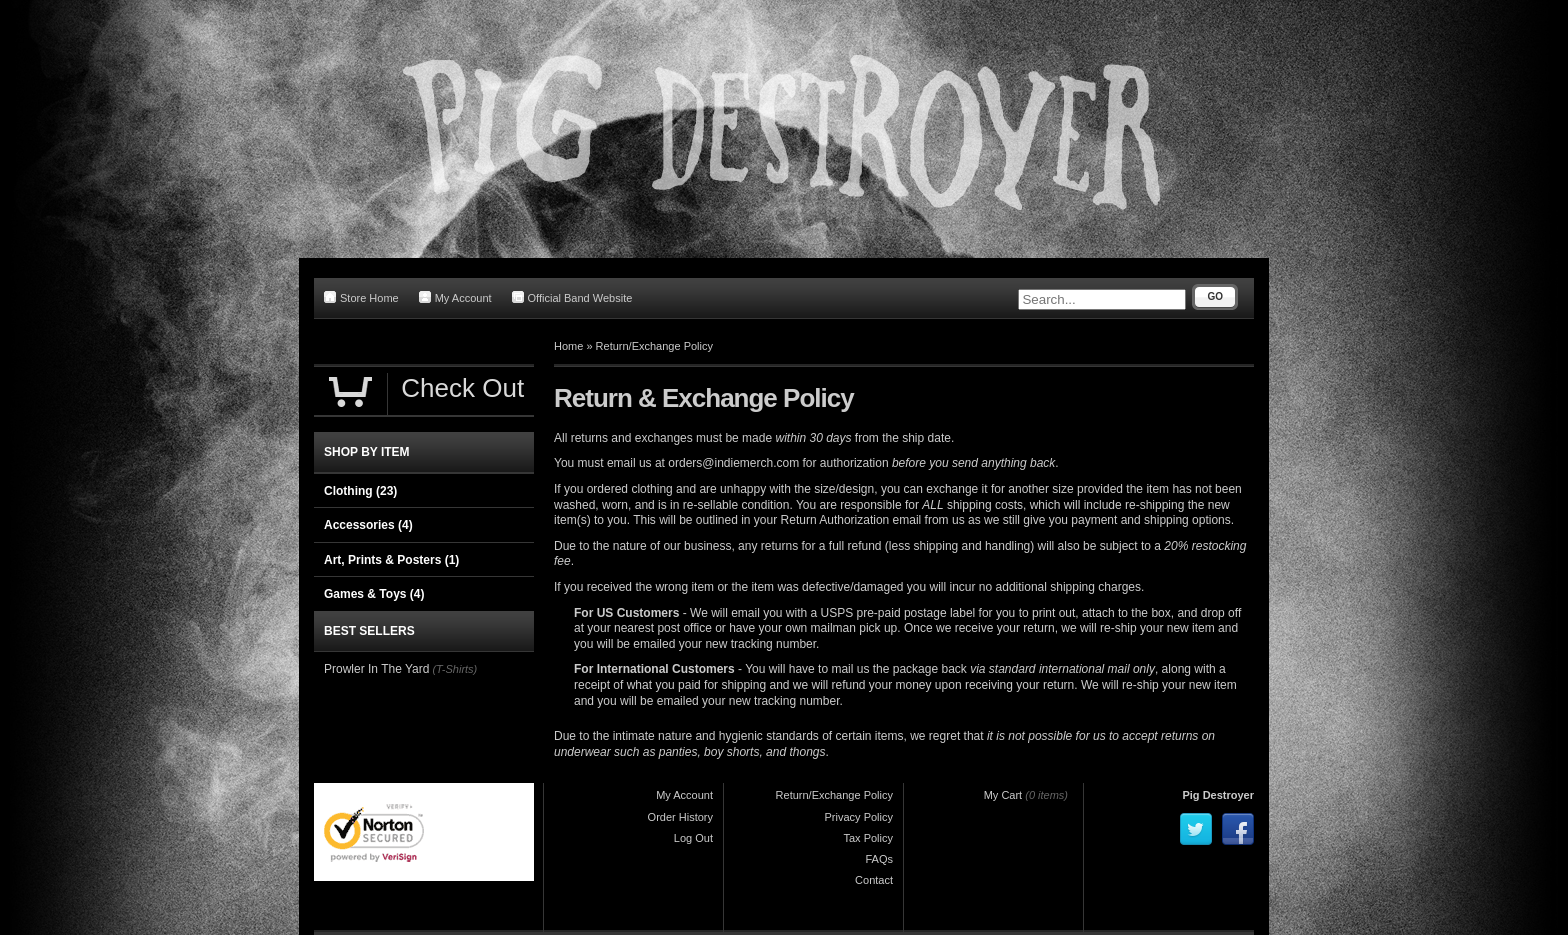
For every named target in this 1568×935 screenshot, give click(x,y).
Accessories (368, 525)
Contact (874, 880)
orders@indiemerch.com (733, 463)
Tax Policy (868, 838)
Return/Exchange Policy (654, 346)
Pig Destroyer (1218, 795)
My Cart (1003, 795)
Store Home (361, 297)
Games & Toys (374, 594)
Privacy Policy (859, 817)
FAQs (879, 859)
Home (568, 346)
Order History (680, 817)
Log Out (693, 838)
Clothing (360, 491)
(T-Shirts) (454, 669)
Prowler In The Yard (376, 669)
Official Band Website (572, 297)
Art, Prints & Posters (391, 560)
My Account (455, 297)
